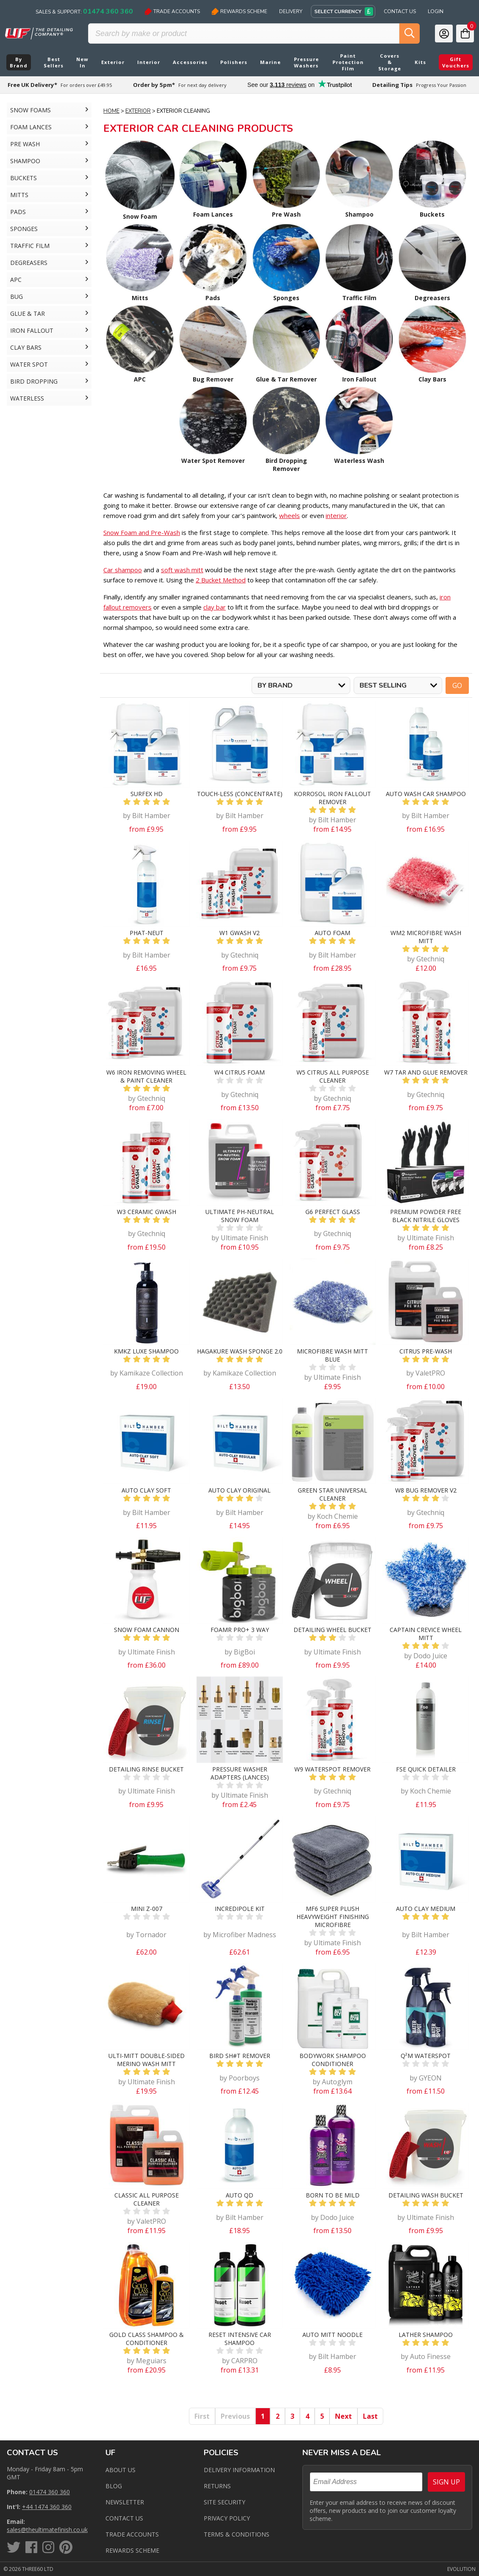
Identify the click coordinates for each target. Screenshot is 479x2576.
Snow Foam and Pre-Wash (141, 532)
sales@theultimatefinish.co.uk (47, 2530)
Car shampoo (122, 569)
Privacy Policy (227, 2518)
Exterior (138, 111)
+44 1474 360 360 (47, 2507)
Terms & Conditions (236, 2534)
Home (111, 111)
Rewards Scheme (239, 11)
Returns (217, 2486)
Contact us (124, 2518)
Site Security (224, 2502)
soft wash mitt (182, 569)
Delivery (290, 11)
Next (343, 2416)
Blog (113, 2486)
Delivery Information (239, 2470)
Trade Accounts (172, 11)
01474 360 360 (49, 2492)
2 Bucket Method (221, 580)
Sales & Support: (84, 11)
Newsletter (124, 2502)
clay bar (214, 607)
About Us (120, 2470)
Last (370, 2416)
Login (435, 11)
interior (336, 515)
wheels (289, 515)
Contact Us (400, 11)
